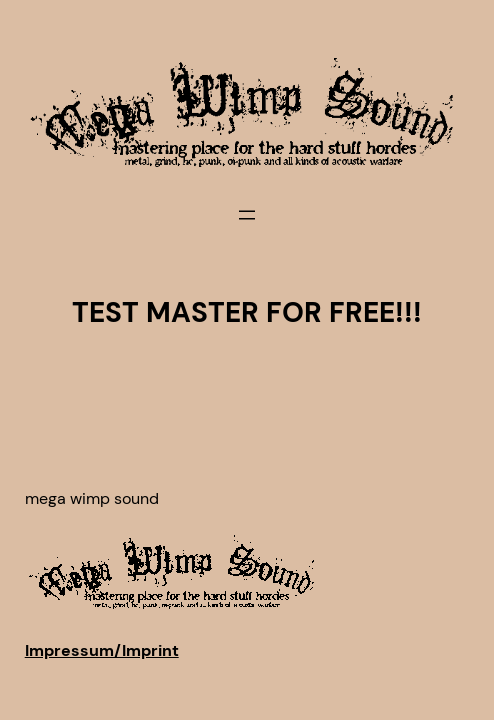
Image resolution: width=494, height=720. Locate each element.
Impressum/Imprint (102, 650)
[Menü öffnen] (247, 215)
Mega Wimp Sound (92, 498)
